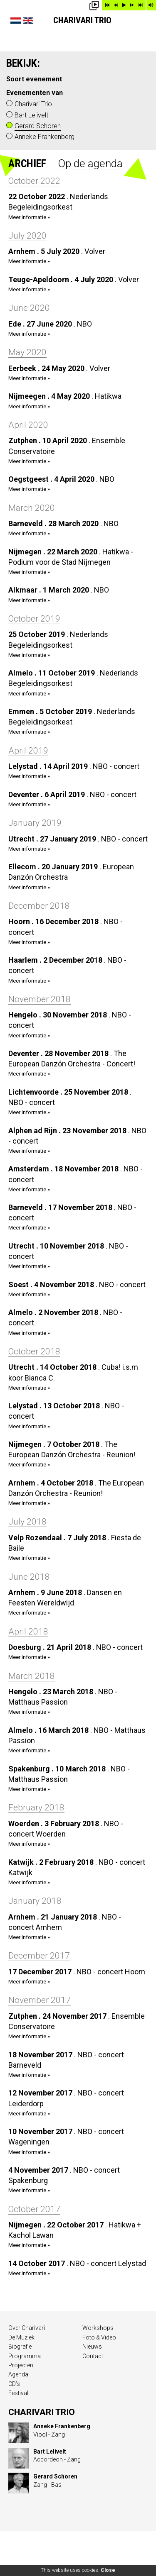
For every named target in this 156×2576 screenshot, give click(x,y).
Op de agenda (90, 163)
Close (108, 2570)
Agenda (18, 2374)
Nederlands (15, 20)
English (28, 20)
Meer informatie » (29, 217)
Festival (18, 2393)
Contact (92, 2356)
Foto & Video (99, 2337)
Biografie (20, 2346)
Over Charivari (26, 2328)
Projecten (20, 2365)
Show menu (143, 25)
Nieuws (92, 2346)
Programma (24, 2356)
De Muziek (21, 2337)
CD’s (14, 2384)
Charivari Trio (82, 20)
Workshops (98, 2328)
